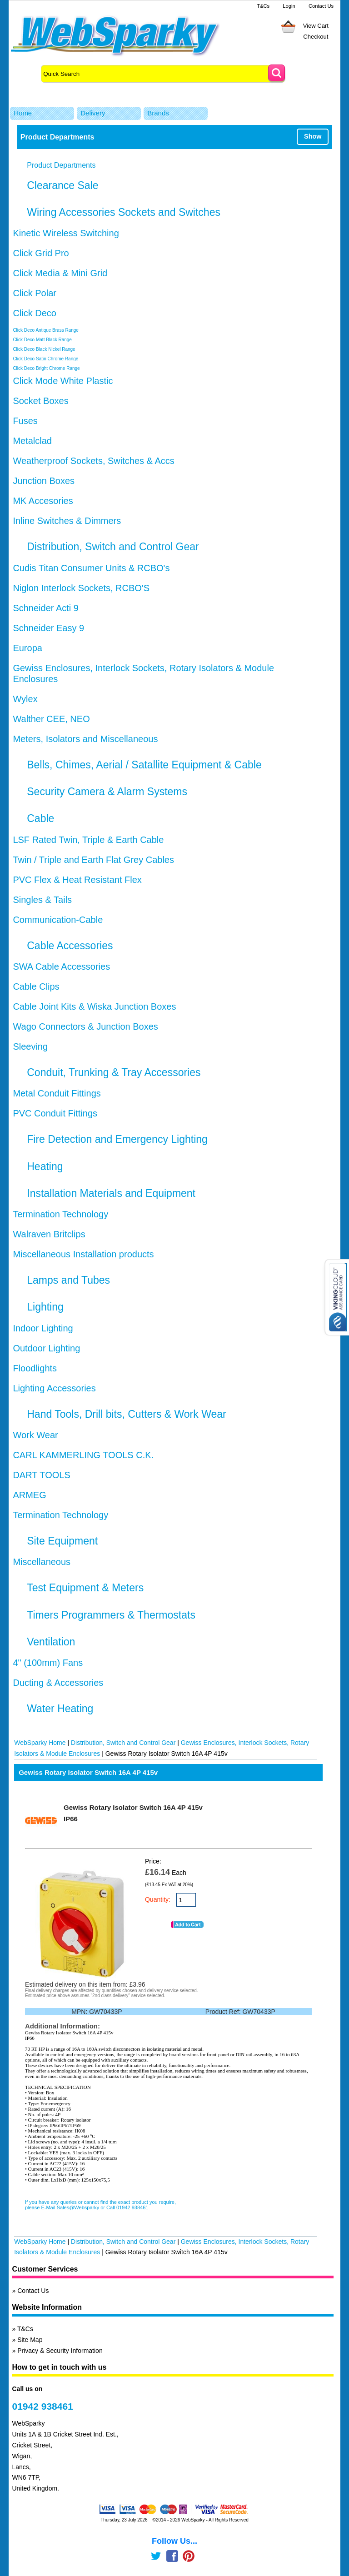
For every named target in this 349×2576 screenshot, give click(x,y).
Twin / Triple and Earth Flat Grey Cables (93, 860)
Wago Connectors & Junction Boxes (85, 1026)
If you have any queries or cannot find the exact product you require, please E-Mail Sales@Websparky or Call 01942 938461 (100, 2204)
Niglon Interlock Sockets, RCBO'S (81, 588)
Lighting (45, 1307)
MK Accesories (43, 501)
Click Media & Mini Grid (60, 273)
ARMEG (29, 1495)
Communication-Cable (58, 920)
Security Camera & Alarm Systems (107, 791)
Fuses (25, 421)
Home (23, 113)
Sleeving (30, 1046)
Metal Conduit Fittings (56, 1093)
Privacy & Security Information (60, 2350)
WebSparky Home (39, 1742)
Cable (40, 818)
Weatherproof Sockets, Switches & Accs (93, 461)
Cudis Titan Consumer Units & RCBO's (91, 568)
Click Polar (34, 293)
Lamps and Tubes (68, 1280)
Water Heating (60, 1708)
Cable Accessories (70, 946)
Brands (158, 113)
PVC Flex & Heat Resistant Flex (77, 880)
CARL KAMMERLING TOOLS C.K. (83, 1455)
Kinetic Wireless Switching (66, 233)
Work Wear (35, 1435)
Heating (45, 1166)
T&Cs (263, 6)
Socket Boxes (40, 401)
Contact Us (321, 6)
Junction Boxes (44, 481)
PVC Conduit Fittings (55, 1113)
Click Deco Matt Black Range (42, 339)
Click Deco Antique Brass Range (46, 330)
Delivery (92, 113)
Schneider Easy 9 (48, 628)
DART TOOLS (41, 1475)
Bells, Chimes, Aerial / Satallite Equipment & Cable (144, 765)
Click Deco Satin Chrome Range (45, 358)
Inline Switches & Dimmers (67, 521)
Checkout (315, 36)
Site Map (29, 2339)
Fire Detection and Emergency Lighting (117, 1139)
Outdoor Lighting (46, 1348)
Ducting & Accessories (58, 1683)
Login (289, 6)
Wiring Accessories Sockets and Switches (123, 212)
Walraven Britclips (49, 1234)
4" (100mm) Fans (48, 1663)
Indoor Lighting (43, 1328)
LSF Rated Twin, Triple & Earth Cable (88, 840)
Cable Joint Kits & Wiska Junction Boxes (94, 1006)
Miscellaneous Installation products (83, 1254)
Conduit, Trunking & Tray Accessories (113, 1072)
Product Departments (61, 165)
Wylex (25, 699)
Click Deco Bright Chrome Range (46, 368)
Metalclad (32, 441)
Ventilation (51, 1642)
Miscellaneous (41, 1562)
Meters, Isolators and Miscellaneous (85, 739)
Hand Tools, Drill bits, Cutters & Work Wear (126, 1414)
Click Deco (34, 313)
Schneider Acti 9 (46, 608)
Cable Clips (36, 987)
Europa (27, 648)
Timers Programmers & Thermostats (111, 1615)
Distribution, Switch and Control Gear (113, 547)
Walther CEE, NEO (51, 719)
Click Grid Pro (41, 253)
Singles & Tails (42, 900)
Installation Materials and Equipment (111, 1193)
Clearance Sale (62, 185)
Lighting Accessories (54, 1388)
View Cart (316, 25)
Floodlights (35, 1368)
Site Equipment (62, 1541)
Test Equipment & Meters (85, 1588)
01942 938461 (42, 2406)
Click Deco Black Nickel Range (44, 349)
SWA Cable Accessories (61, 967)
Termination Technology (60, 1214)
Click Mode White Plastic (63, 381)
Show (312, 136)
